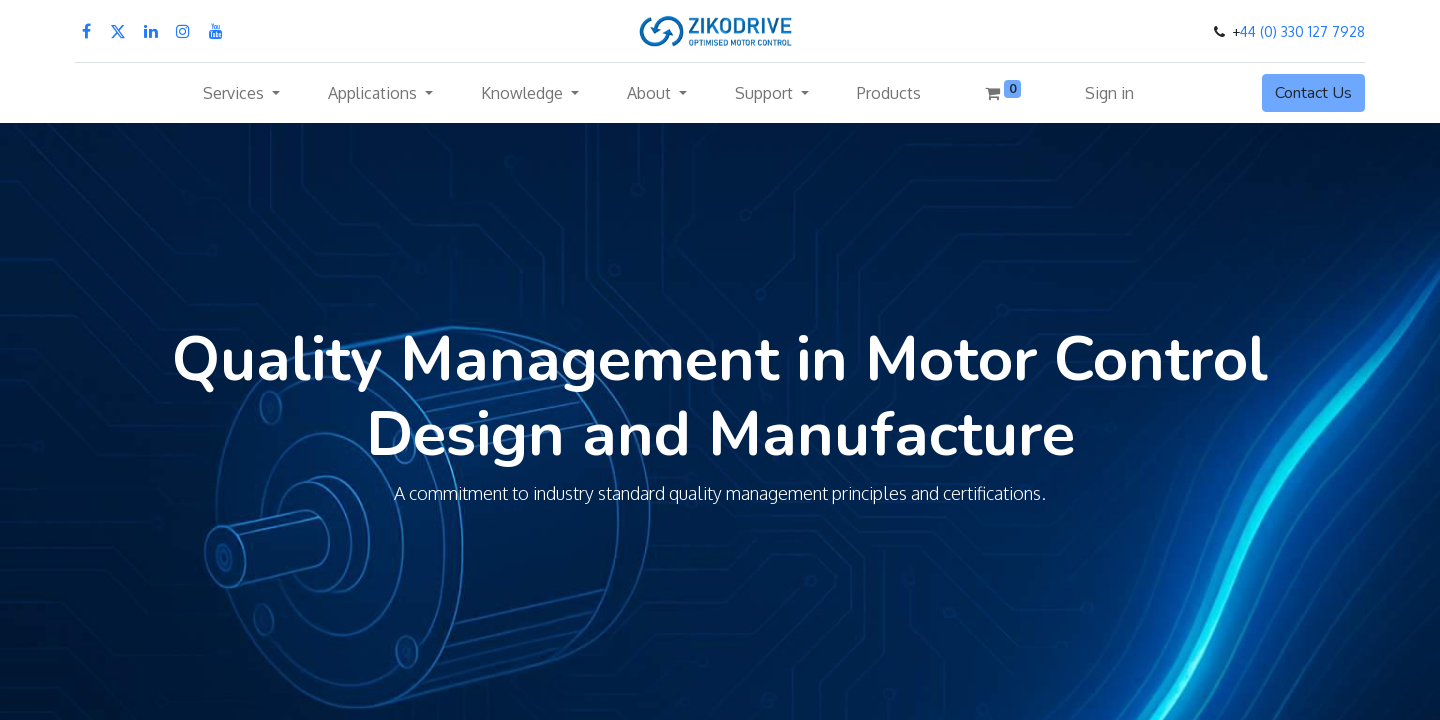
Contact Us (1313, 93)
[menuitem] (889, 93)
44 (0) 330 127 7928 (1302, 31)
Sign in (1109, 93)
